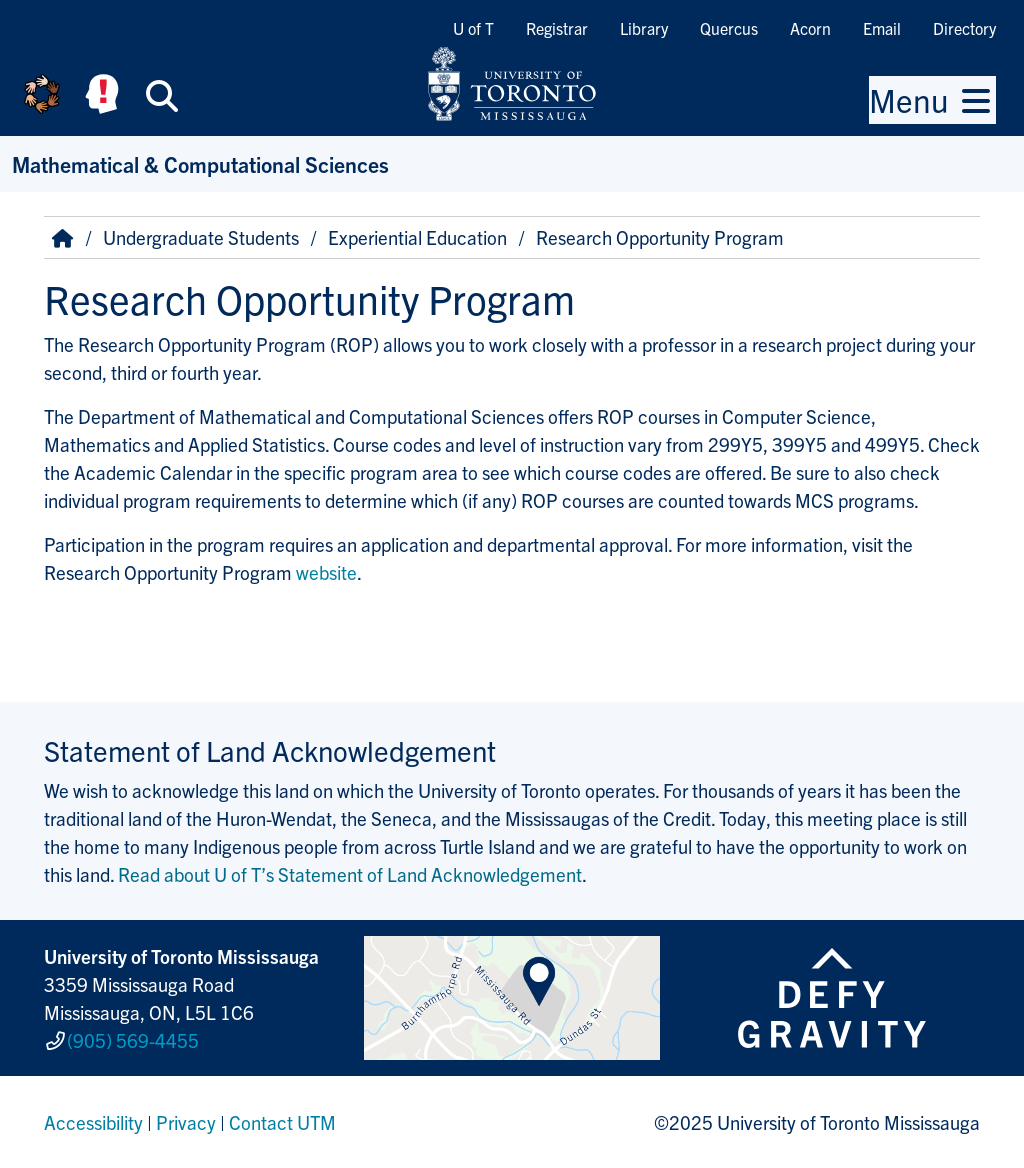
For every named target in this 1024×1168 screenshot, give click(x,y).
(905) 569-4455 (133, 1040)
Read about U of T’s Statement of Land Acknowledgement (350, 874)
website (326, 572)
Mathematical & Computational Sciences (200, 163)
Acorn (810, 28)
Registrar (557, 28)
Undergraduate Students (201, 237)
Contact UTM (282, 1122)
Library (644, 28)
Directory (964, 28)
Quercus (729, 28)
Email (882, 28)
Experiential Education (417, 237)
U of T (473, 28)
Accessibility (93, 1122)
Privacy (186, 1122)
